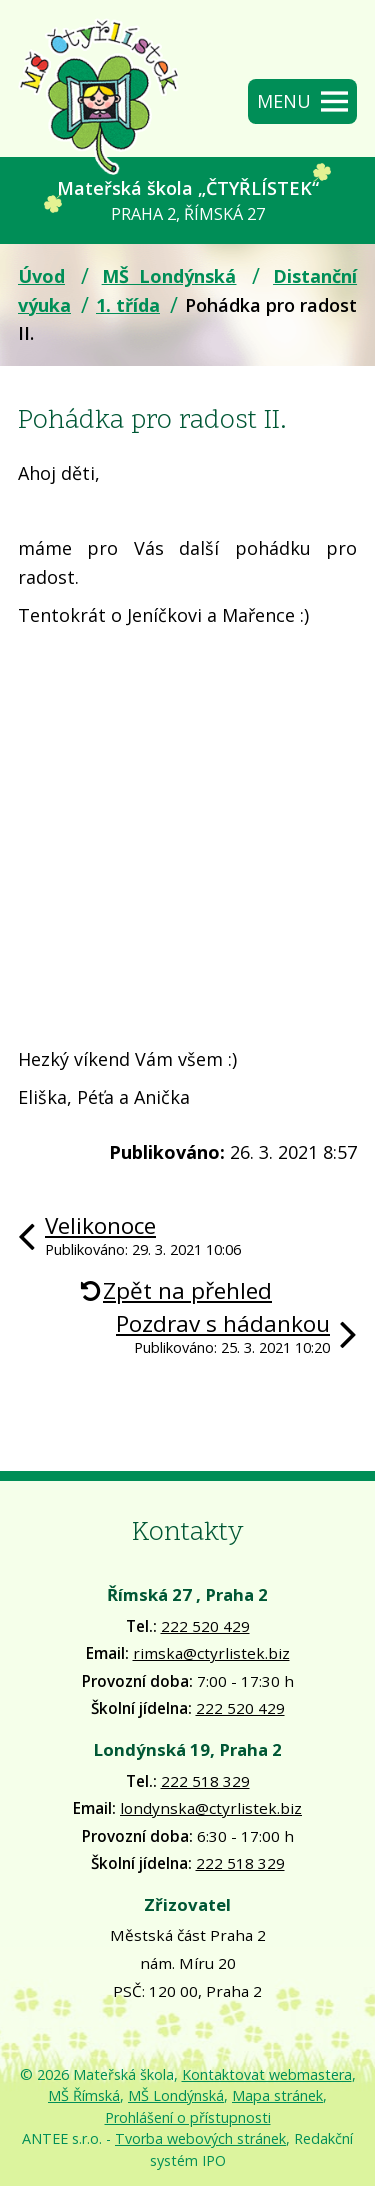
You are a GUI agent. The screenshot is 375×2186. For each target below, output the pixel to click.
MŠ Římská (84, 2095)
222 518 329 (205, 1781)
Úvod (41, 276)
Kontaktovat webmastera (267, 2074)
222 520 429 (205, 1626)
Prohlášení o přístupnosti (188, 2117)
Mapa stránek (277, 2095)
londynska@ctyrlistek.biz (211, 1808)
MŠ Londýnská (169, 276)
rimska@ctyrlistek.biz (211, 1653)
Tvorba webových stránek (200, 2138)
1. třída (128, 305)
